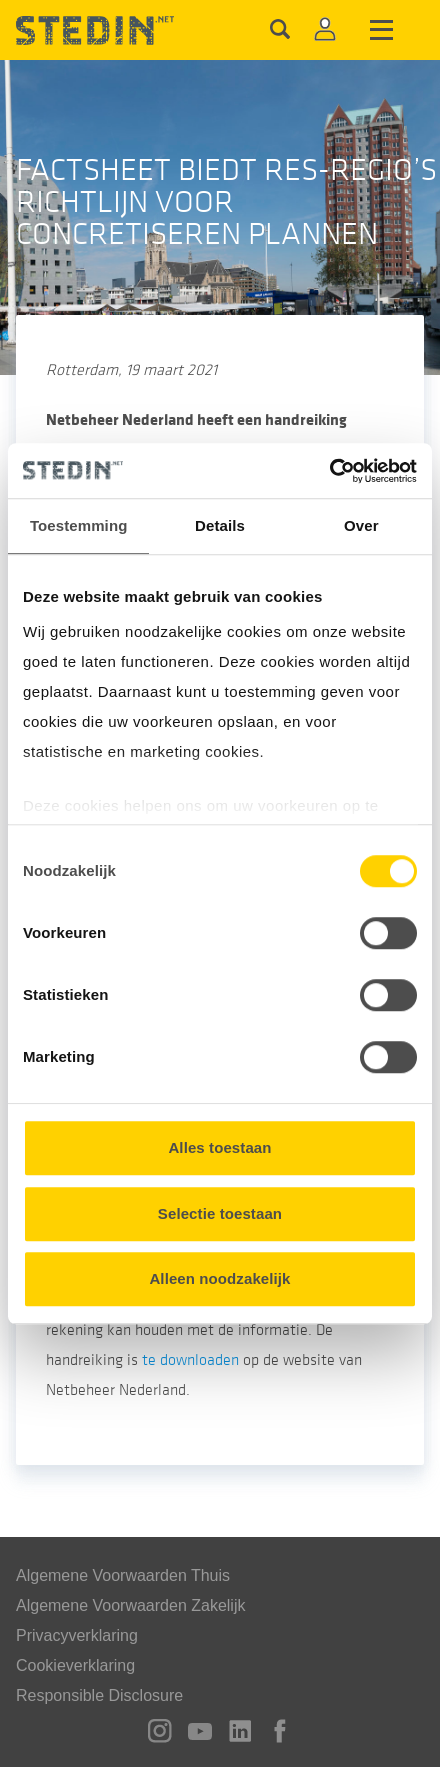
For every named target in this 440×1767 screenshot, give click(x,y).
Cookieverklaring (75, 1665)
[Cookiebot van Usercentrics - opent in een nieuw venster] (329, 471)
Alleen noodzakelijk (219, 1278)
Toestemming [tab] (79, 525)
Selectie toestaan (220, 1213)
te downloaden (190, 1360)
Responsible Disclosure (99, 1695)
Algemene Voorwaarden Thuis (123, 1575)
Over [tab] (361, 525)
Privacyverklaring (77, 1635)
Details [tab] (220, 525)
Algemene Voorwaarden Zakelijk (130, 1605)
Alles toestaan (219, 1147)
